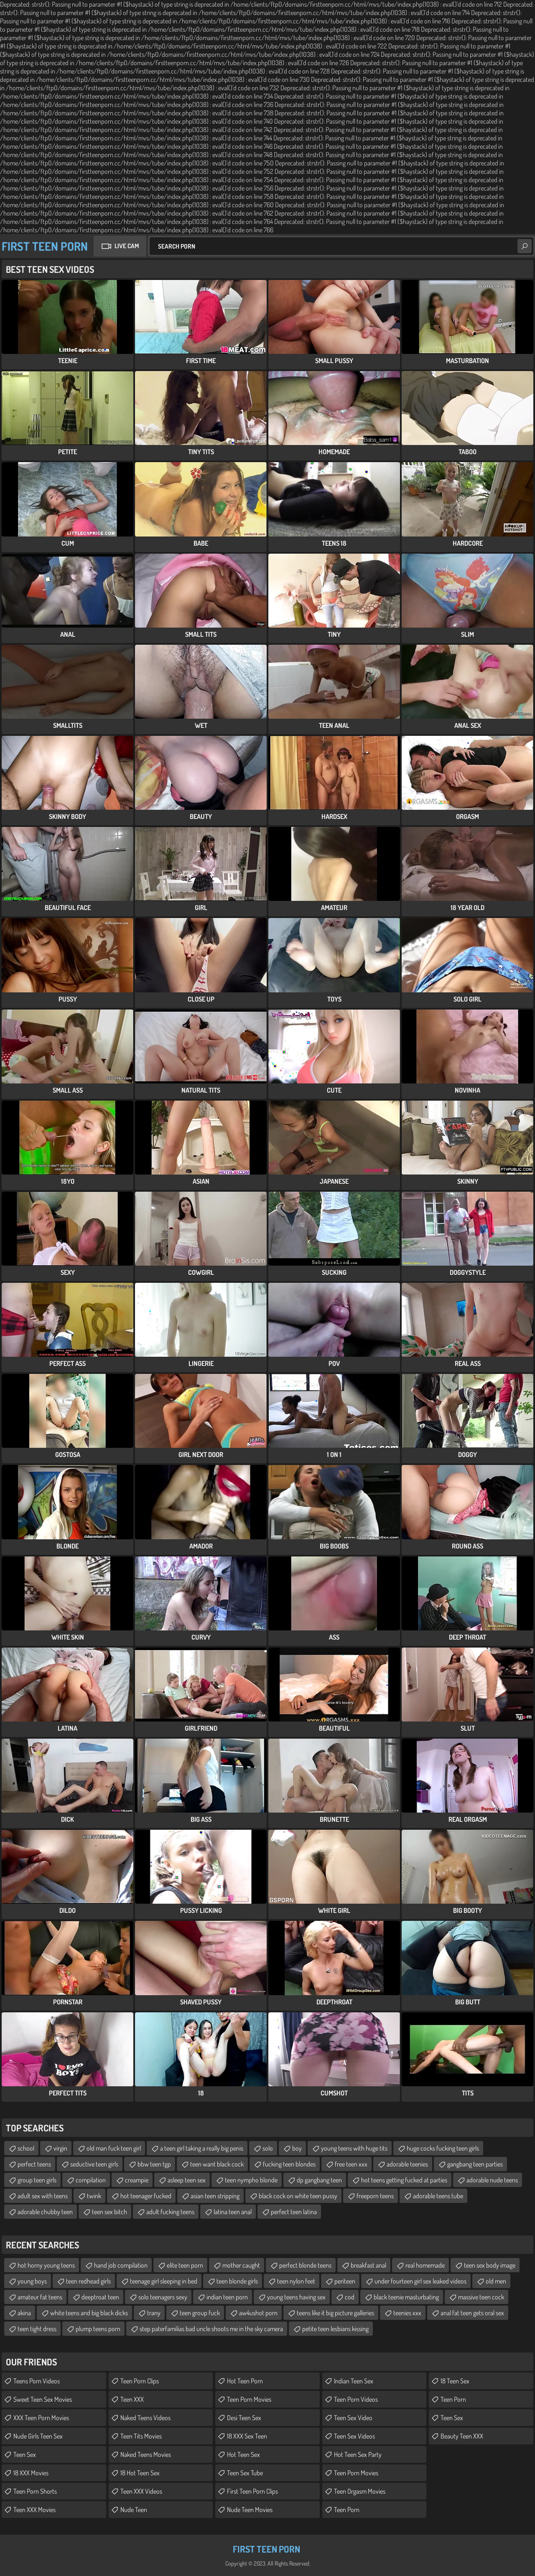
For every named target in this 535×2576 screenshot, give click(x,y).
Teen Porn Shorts (35, 2491)
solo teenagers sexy (162, 2297)
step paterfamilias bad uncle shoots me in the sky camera (211, 2328)
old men (496, 2281)
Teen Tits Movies (141, 2436)
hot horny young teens (46, 2265)
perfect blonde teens (305, 2265)
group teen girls (37, 2180)
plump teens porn (98, 2328)
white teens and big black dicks (89, 2313)
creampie (136, 2180)
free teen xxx (351, 2164)
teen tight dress (37, 2328)
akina (24, 2313)
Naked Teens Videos (145, 2417)
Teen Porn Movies (249, 2399)
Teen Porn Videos (356, 2399)
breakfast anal (368, 2265)
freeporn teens (375, 2196)
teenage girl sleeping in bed (163, 2281)
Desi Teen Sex (244, 2417)
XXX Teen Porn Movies (41, 2417)
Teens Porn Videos (36, 2381)
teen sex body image (489, 2265)
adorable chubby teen (45, 2211)
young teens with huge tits (354, 2148)
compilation (91, 2180)
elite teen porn (185, 2265)
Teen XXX (132, 2399)
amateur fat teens (40, 2297)
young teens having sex (296, 2297)
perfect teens (34, 2164)
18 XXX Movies (30, 2473)
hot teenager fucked (145, 2196)
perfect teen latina (294, 2211)
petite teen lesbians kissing (335, 2328)
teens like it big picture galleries (335, 2313)
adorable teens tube (438, 2196)
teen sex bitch (109, 2211)
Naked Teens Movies (145, 2454)
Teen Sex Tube (245, 2473)
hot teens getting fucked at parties (404, 2180)
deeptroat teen (100, 2297)
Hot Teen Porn (245, 2381)
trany (153, 2313)
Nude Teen (133, 2509)
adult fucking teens (170, 2211)
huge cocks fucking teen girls (443, 2148)
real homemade (425, 2265)
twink (94, 2196)
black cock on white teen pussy (298, 2196)
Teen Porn (346, 2509)
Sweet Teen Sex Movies (42, 2399)
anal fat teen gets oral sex (472, 2313)
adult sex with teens (43, 2196)
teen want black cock (217, 2164)
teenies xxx (407, 2313)
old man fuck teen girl (114, 2148)
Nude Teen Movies (250, 2509)
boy (297, 2148)
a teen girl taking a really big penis (201, 2148)
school (26, 2148)
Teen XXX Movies (34, 2509)
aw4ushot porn (258, 2313)
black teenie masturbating (406, 2297)
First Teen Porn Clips (252, 2491)
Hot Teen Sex (243, 2454)
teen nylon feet (296, 2281)
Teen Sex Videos (354, 2436)
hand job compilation (121, 2265)
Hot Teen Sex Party (358, 2454)
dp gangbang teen (319, 2180)
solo (267, 2148)
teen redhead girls (88, 2281)
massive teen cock (481, 2297)
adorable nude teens (492, 2180)
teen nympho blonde (251, 2180)
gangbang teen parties (475, 2164)
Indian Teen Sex (353, 2381)
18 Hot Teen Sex (140, 2473)
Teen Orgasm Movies (359, 2491)
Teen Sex (24, 2454)
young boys (32, 2281)
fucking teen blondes (289, 2164)
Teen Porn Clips (139, 2381)
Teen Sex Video (353, 2417)
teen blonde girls (237, 2281)
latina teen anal (233, 2211)
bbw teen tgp (154, 2164)
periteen (344, 2281)
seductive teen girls (94, 2164)
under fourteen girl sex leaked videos (420, 2281)
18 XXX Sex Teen (247, 2436)
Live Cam (127, 246)
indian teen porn (227, 2297)
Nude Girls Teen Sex (38, 2436)
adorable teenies (407, 2164)
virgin (60, 2148)
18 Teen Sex (455, 2381)
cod (349, 2297)
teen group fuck (200, 2313)
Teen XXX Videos (141, 2491)
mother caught (241, 2265)
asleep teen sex (187, 2180)
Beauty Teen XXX (462, 2436)
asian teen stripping (215, 2196)
